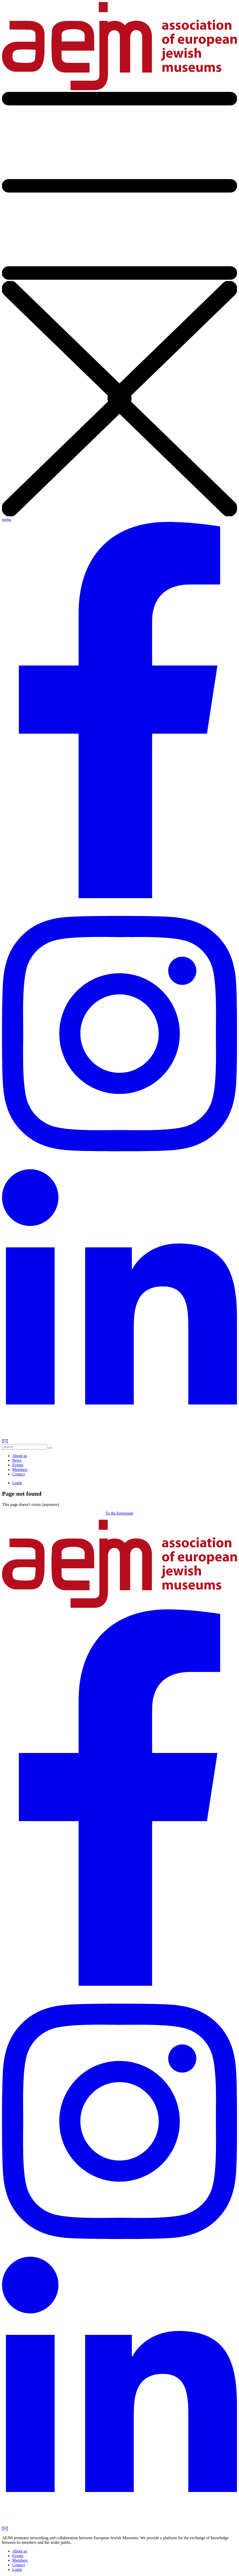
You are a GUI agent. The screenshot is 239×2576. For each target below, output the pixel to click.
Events (17, 1465)
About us (19, 1456)
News (16, 1460)
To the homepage (120, 1513)
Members (20, 1469)
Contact (18, 1474)
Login (17, 1483)
